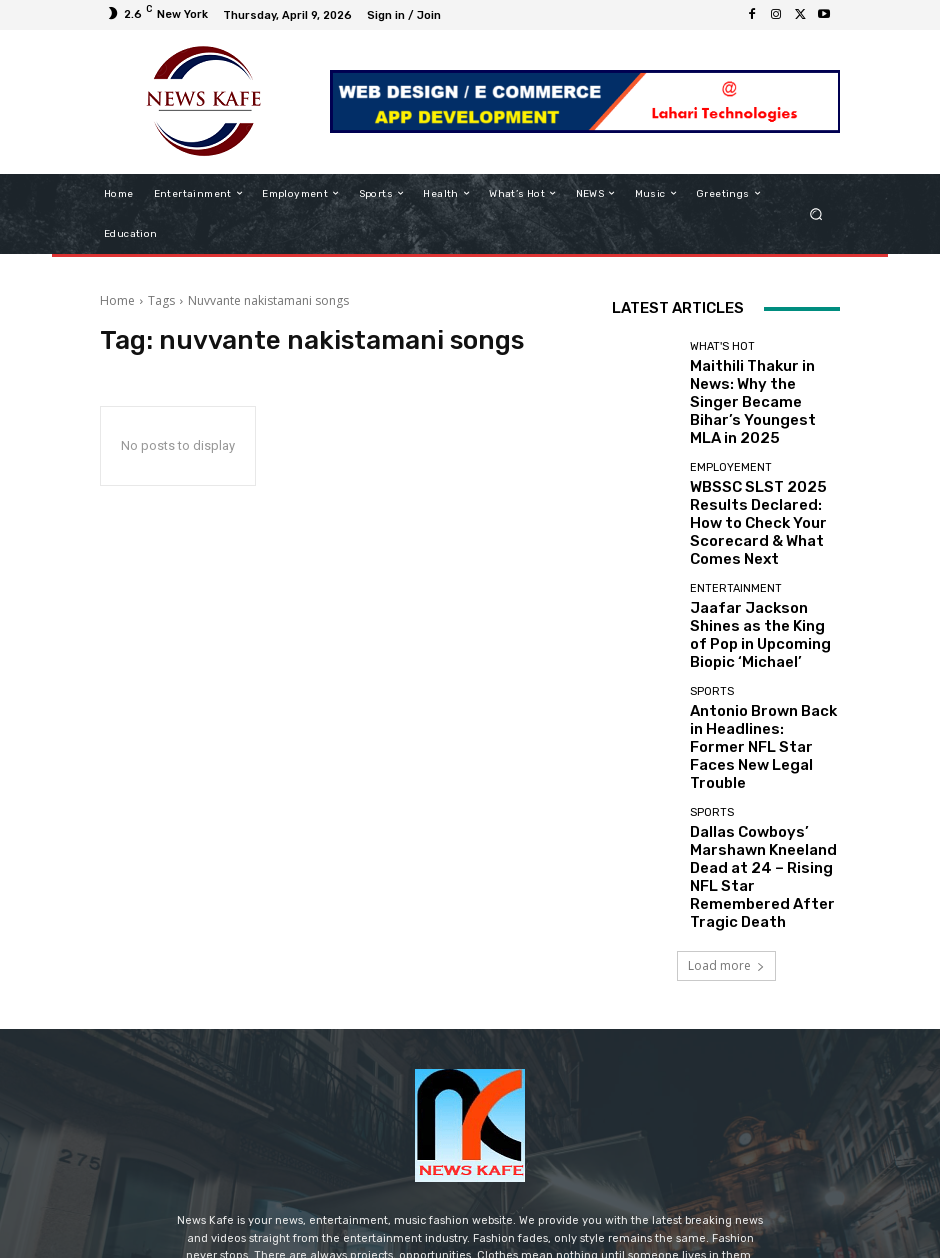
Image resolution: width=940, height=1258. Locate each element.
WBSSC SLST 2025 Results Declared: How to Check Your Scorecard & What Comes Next (761, 467)
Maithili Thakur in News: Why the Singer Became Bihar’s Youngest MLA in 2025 (758, 383)
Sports (712, 597)
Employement (731, 430)
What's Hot (722, 346)
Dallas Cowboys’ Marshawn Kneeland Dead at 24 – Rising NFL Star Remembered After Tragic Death (764, 725)
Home (117, 300)
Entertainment (736, 520)
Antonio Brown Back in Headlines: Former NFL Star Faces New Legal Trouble (753, 634)
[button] (816, 213)
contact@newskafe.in (507, 1113)
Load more (726, 792)
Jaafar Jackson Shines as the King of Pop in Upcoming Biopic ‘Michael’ (764, 550)
